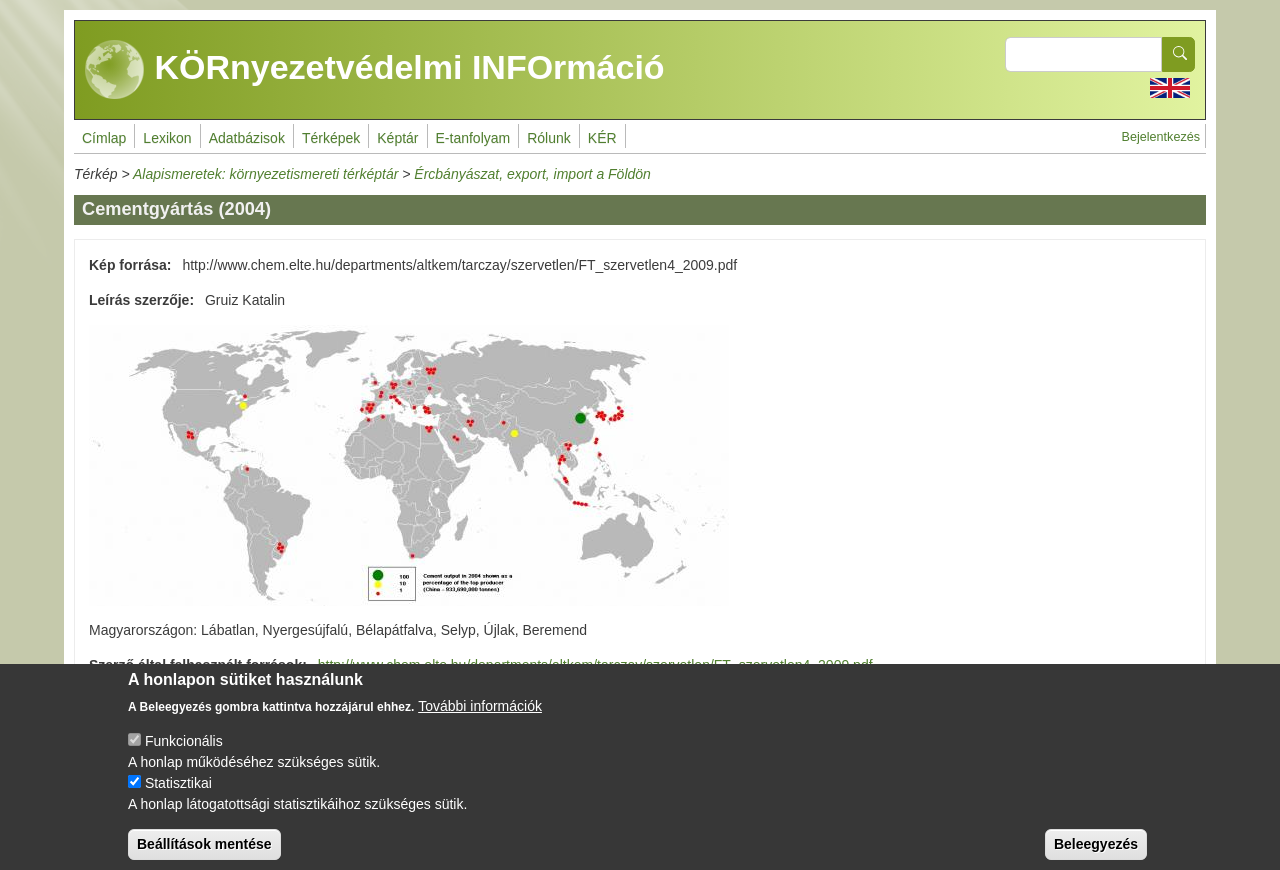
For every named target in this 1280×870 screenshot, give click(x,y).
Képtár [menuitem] (397, 138)
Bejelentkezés (1161, 137)
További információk (480, 721)
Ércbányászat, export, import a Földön (532, 174)
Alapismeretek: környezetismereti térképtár (265, 174)
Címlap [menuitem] (104, 138)
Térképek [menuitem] (331, 138)
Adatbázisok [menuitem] (247, 138)
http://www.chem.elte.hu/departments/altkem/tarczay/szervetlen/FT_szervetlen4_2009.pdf (595, 665)
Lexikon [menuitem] (167, 138)
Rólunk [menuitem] (549, 138)
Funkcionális (184, 756)
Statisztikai (178, 798)
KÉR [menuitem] (602, 138)
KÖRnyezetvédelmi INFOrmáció (375, 70)
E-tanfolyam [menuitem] (473, 138)
